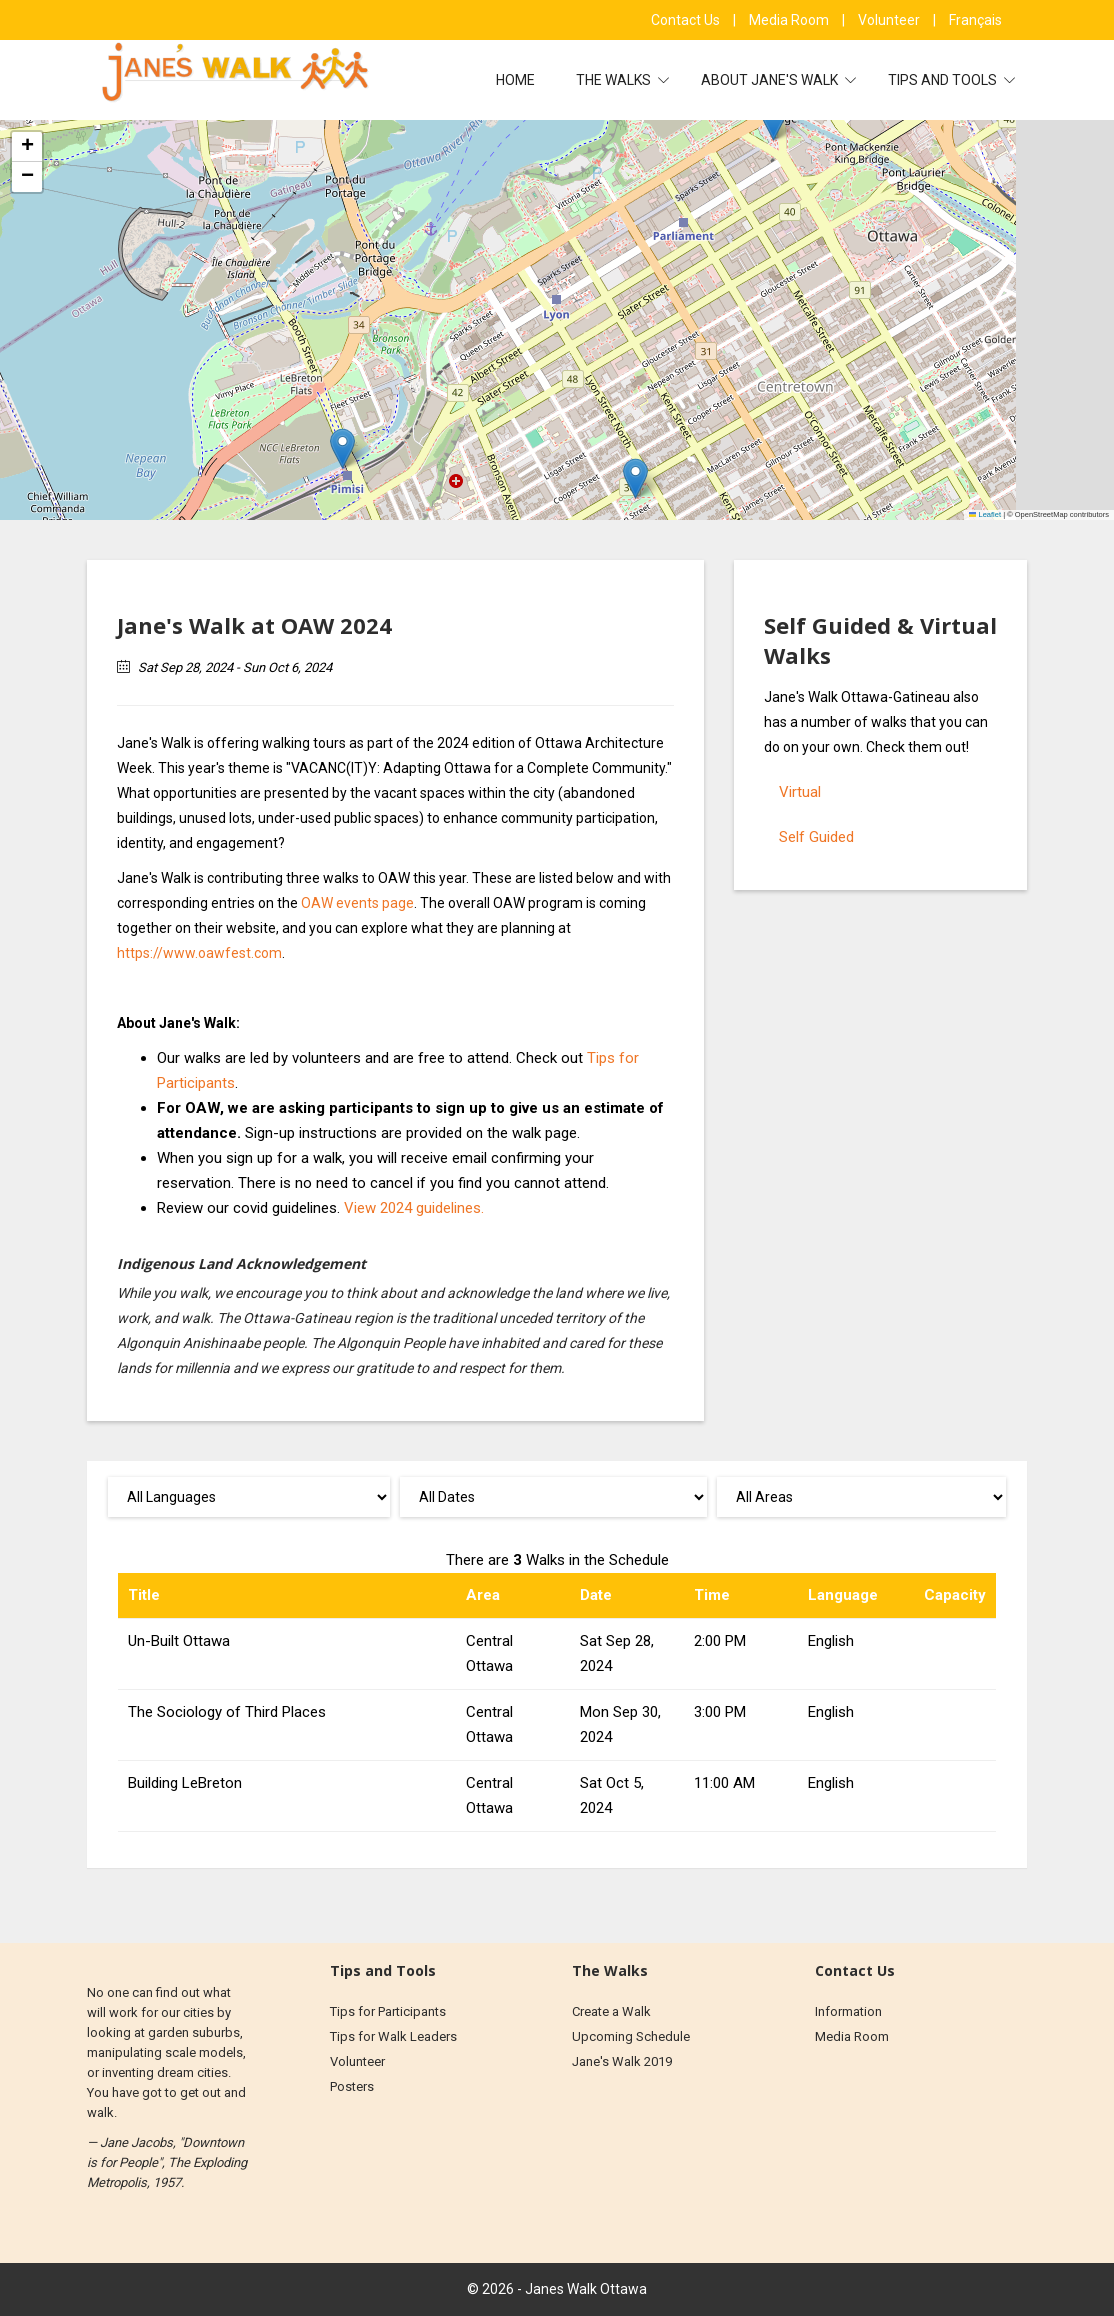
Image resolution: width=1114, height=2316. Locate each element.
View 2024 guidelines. (414, 1208)
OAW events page (357, 903)
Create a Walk (611, 2011)
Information (848, 2011)
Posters (352, 2086)
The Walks (615, 80)
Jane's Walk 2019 (622, 2061)
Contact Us (687, 20)
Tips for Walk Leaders (393, 2036)
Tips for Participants (388, 2011)
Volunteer (890, 20)
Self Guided (816, 837)
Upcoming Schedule (631, 2036)
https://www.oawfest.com (199, 953)
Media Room (790, 20)
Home (515, 80)
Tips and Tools (944, 80)
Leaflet (985, 514)
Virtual (800, 792)
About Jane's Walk (771, 80)
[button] (773, 120)
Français (975, 20)
